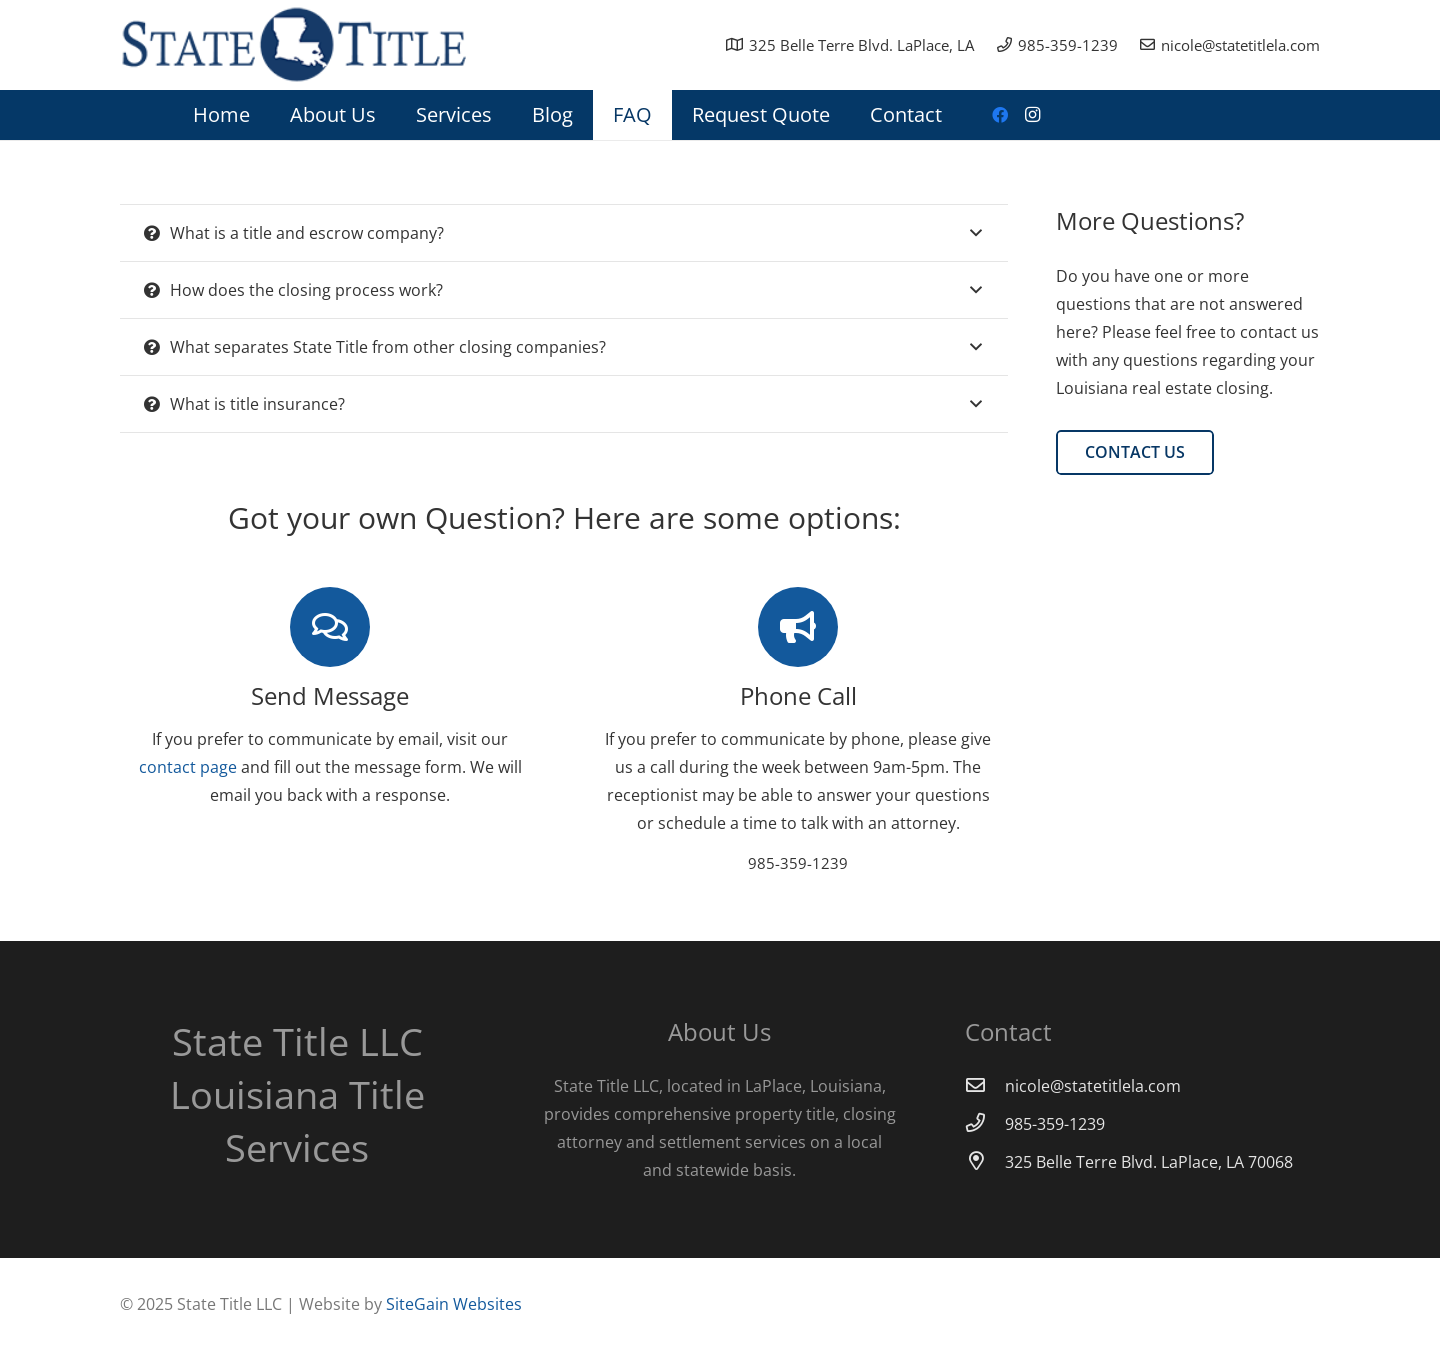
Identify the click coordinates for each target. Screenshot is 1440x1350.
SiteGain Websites (454, 1304)
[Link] (293, 45)
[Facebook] (1000, 115)
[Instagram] (1032, 115)
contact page (188, 767)
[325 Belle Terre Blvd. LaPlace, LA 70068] (985, 1162)
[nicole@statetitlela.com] (985, 1086)
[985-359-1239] (985, 1124)
